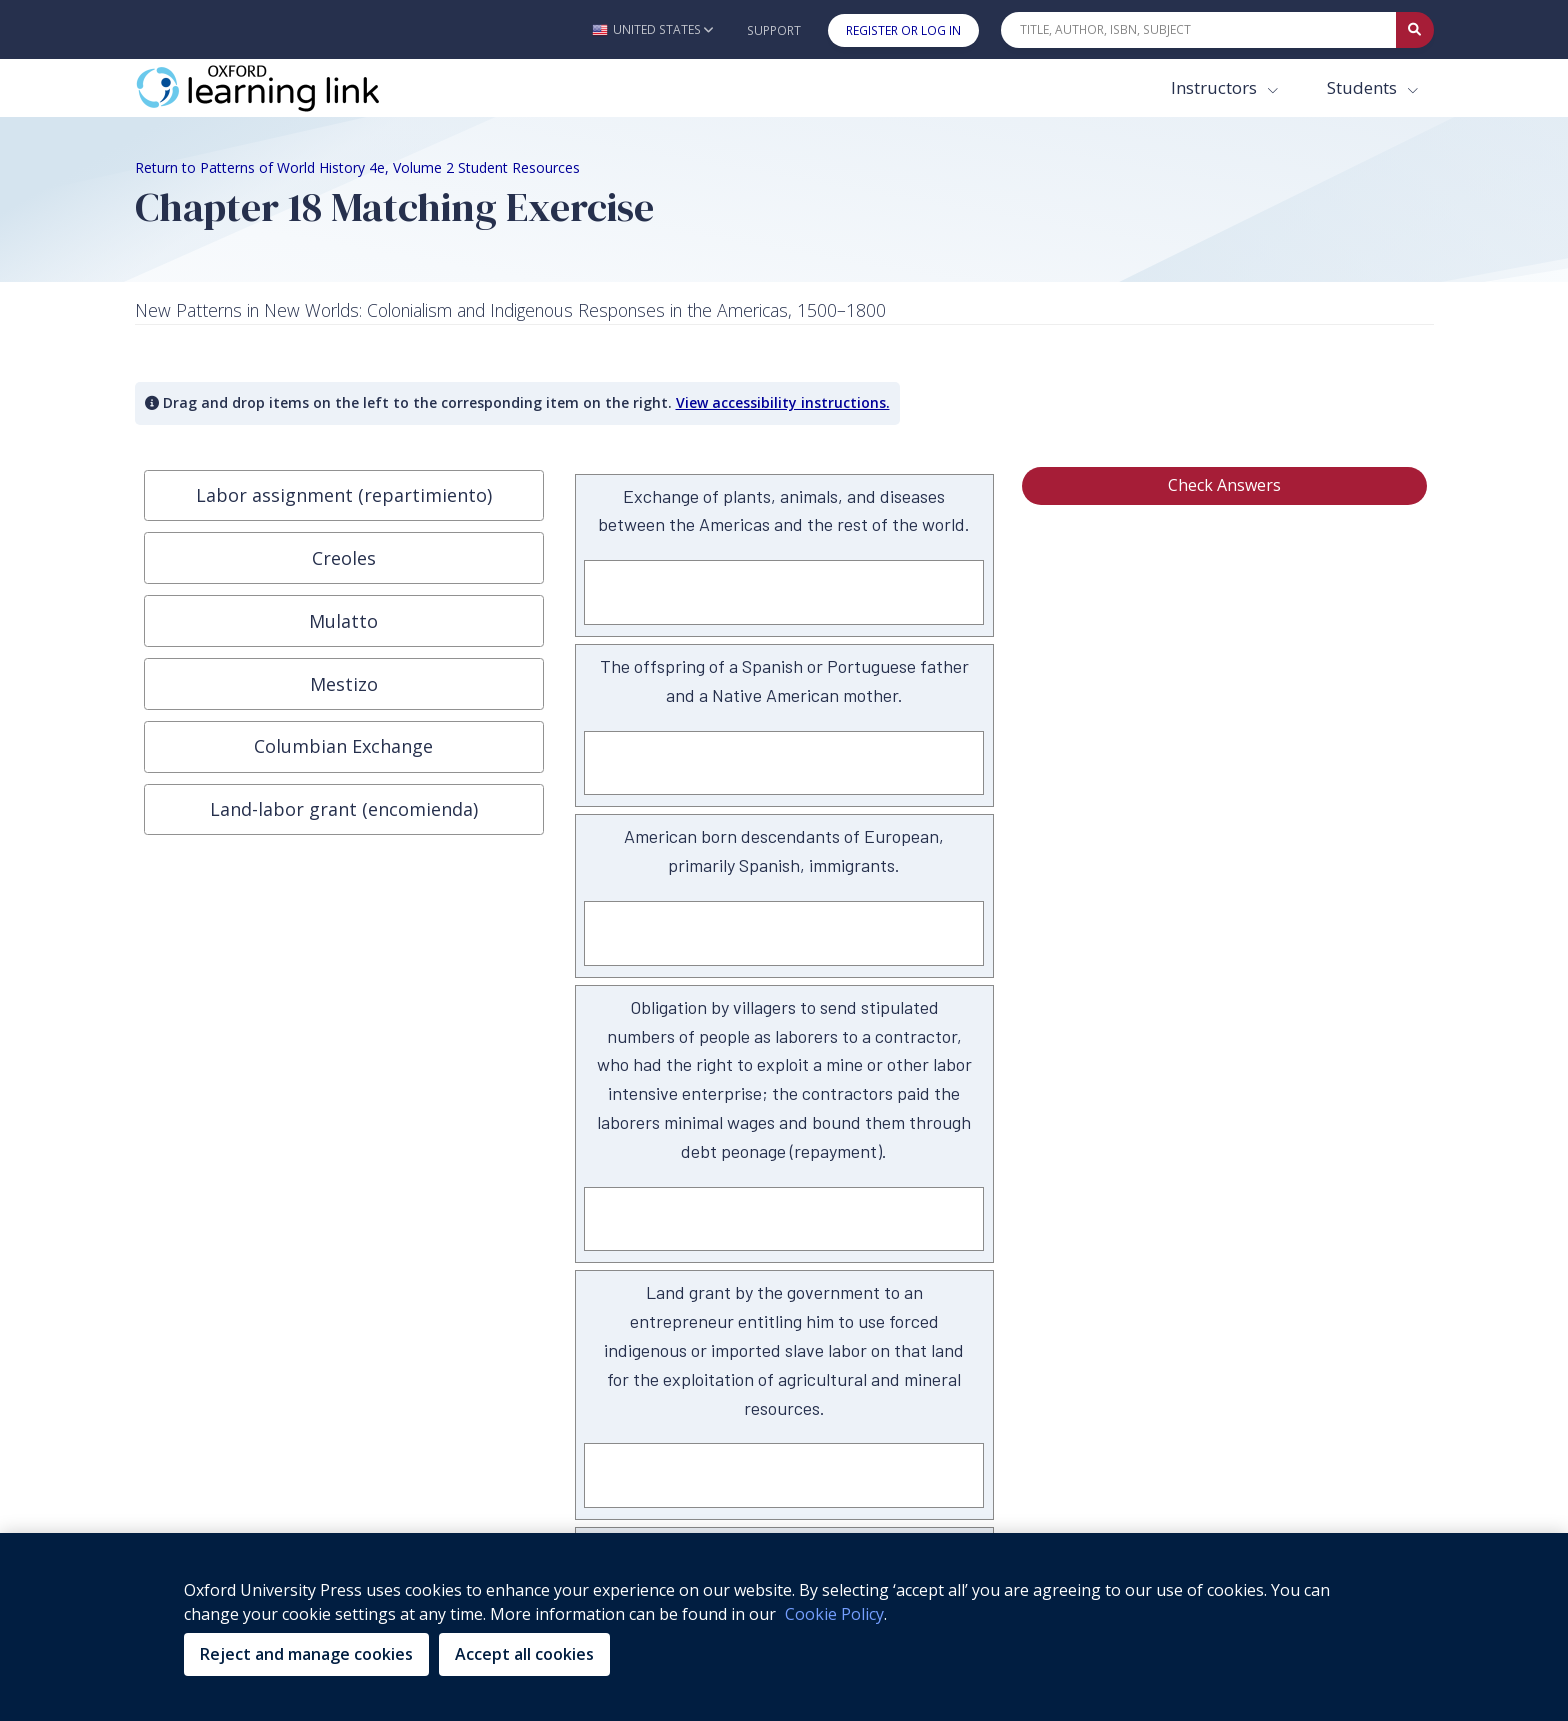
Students (1364, 87)
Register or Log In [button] (903, 30)
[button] (652, 29)
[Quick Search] (1199, 30)
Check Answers (1224, 485)
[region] (784, 1627)
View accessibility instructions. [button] (783, 402)
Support (774, 30)
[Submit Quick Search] (1415, 30)
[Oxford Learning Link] (285, 88)
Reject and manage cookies (306, 1654)
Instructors (1216, 87)
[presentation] (344, 496)
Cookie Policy (834, 1614)
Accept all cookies (524, 1654)
